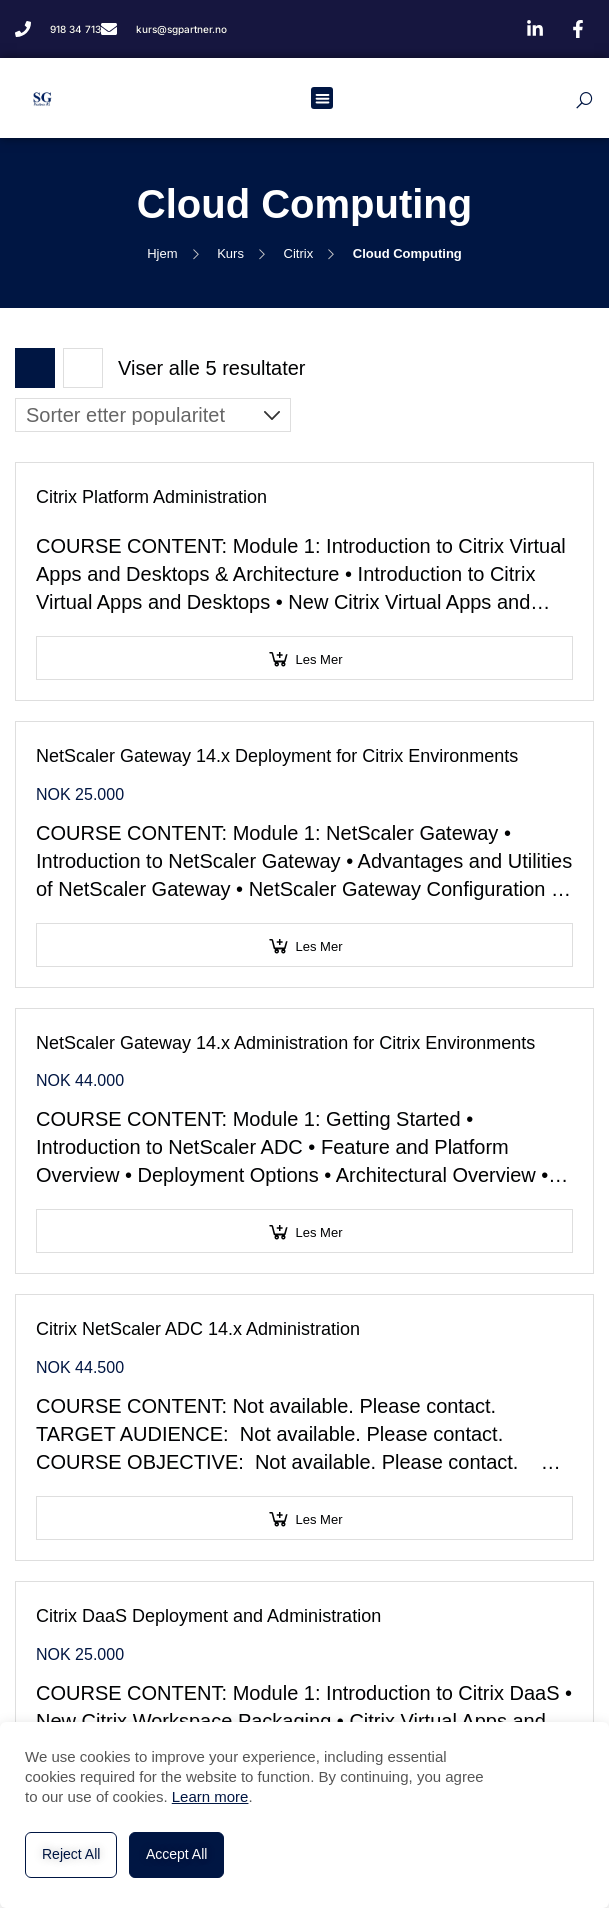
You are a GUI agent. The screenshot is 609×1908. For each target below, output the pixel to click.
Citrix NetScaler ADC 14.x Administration (198, 1329)
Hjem (162, 253)
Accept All (176, 1854)
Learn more (210, 1796)
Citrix (299, 253)
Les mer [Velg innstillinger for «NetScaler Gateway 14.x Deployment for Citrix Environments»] (319, 946)
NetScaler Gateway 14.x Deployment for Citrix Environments (277, 756)
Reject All (71, 1854)
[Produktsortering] (153, 415)
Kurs (230, 253)
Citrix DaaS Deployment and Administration (208, 1616)
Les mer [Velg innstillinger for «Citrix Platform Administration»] (319, 659)
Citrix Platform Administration (151, 497)
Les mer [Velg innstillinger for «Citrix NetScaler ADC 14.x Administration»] (319, 1519)
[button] (322, 98)
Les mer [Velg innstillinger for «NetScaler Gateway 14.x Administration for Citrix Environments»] (319, 1232)
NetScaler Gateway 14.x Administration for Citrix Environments (285, 1043)
